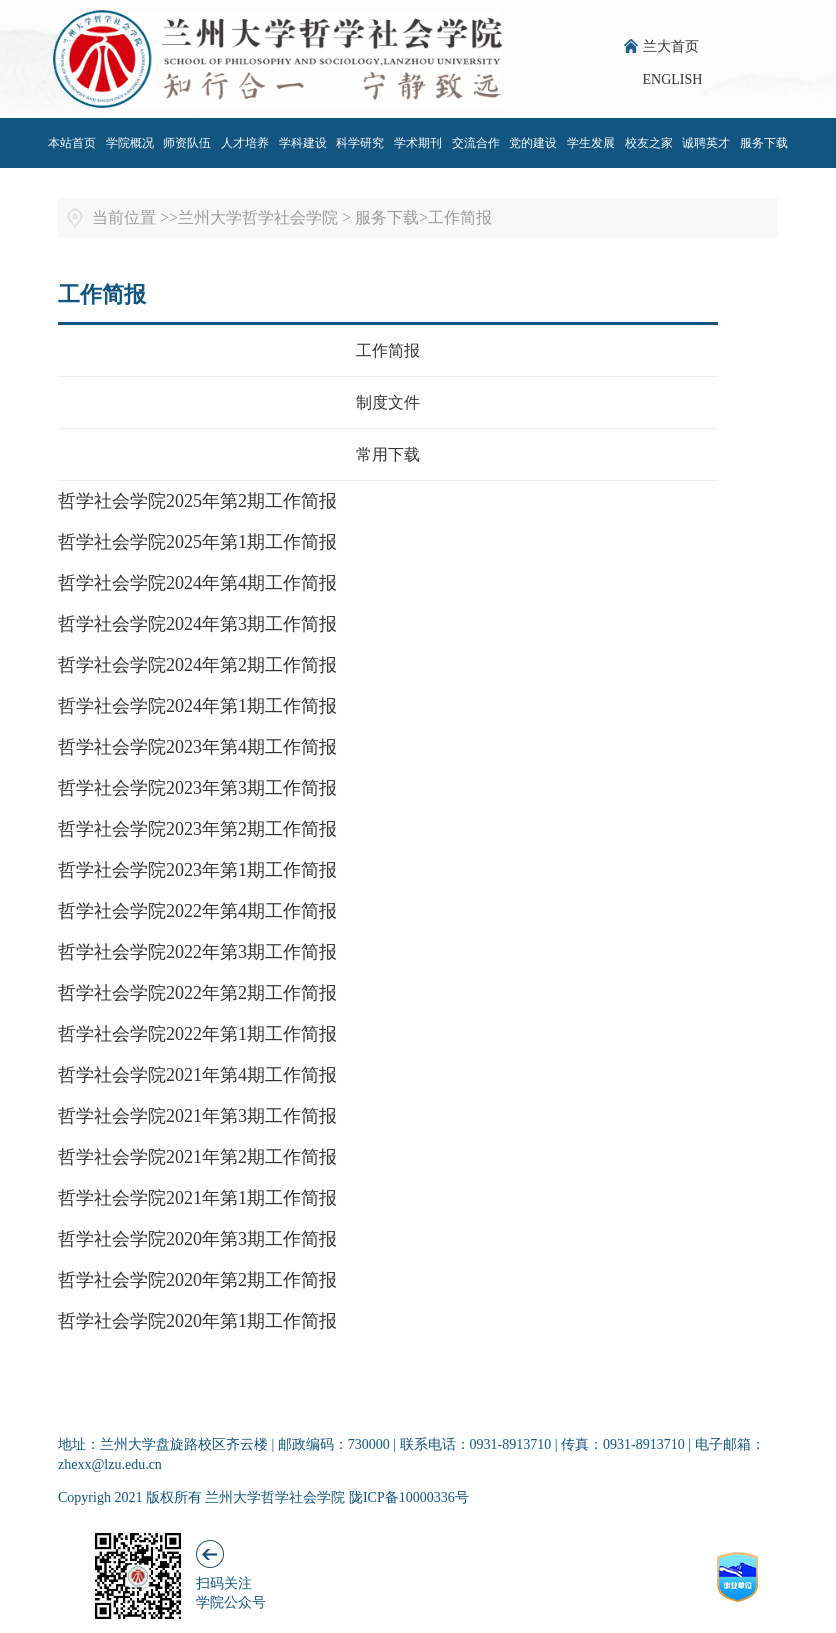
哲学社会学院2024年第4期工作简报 (197, 583)
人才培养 (245, 143)
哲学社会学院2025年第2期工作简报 (197, 501)
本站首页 (72, 143)
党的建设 (533, 143)
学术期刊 (418, 143)
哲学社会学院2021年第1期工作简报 (197, 1198)
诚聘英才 (706, 143)
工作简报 (460, 217)
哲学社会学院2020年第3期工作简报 (197, 1239)
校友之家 (649, 143)
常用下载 (388, 454)
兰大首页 (671, 46)
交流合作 (476, 143)
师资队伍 (187, 143)
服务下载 (764, 143)
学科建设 (303, 143)
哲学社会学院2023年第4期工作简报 (197, 747)
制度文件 (388, 402)
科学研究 (360, 143)
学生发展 (591, 143)
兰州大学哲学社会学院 (258, 217)
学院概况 (130, 143)
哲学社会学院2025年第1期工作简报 (197, 542)
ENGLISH (673, 79)
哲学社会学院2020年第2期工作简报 (197, 1280)
